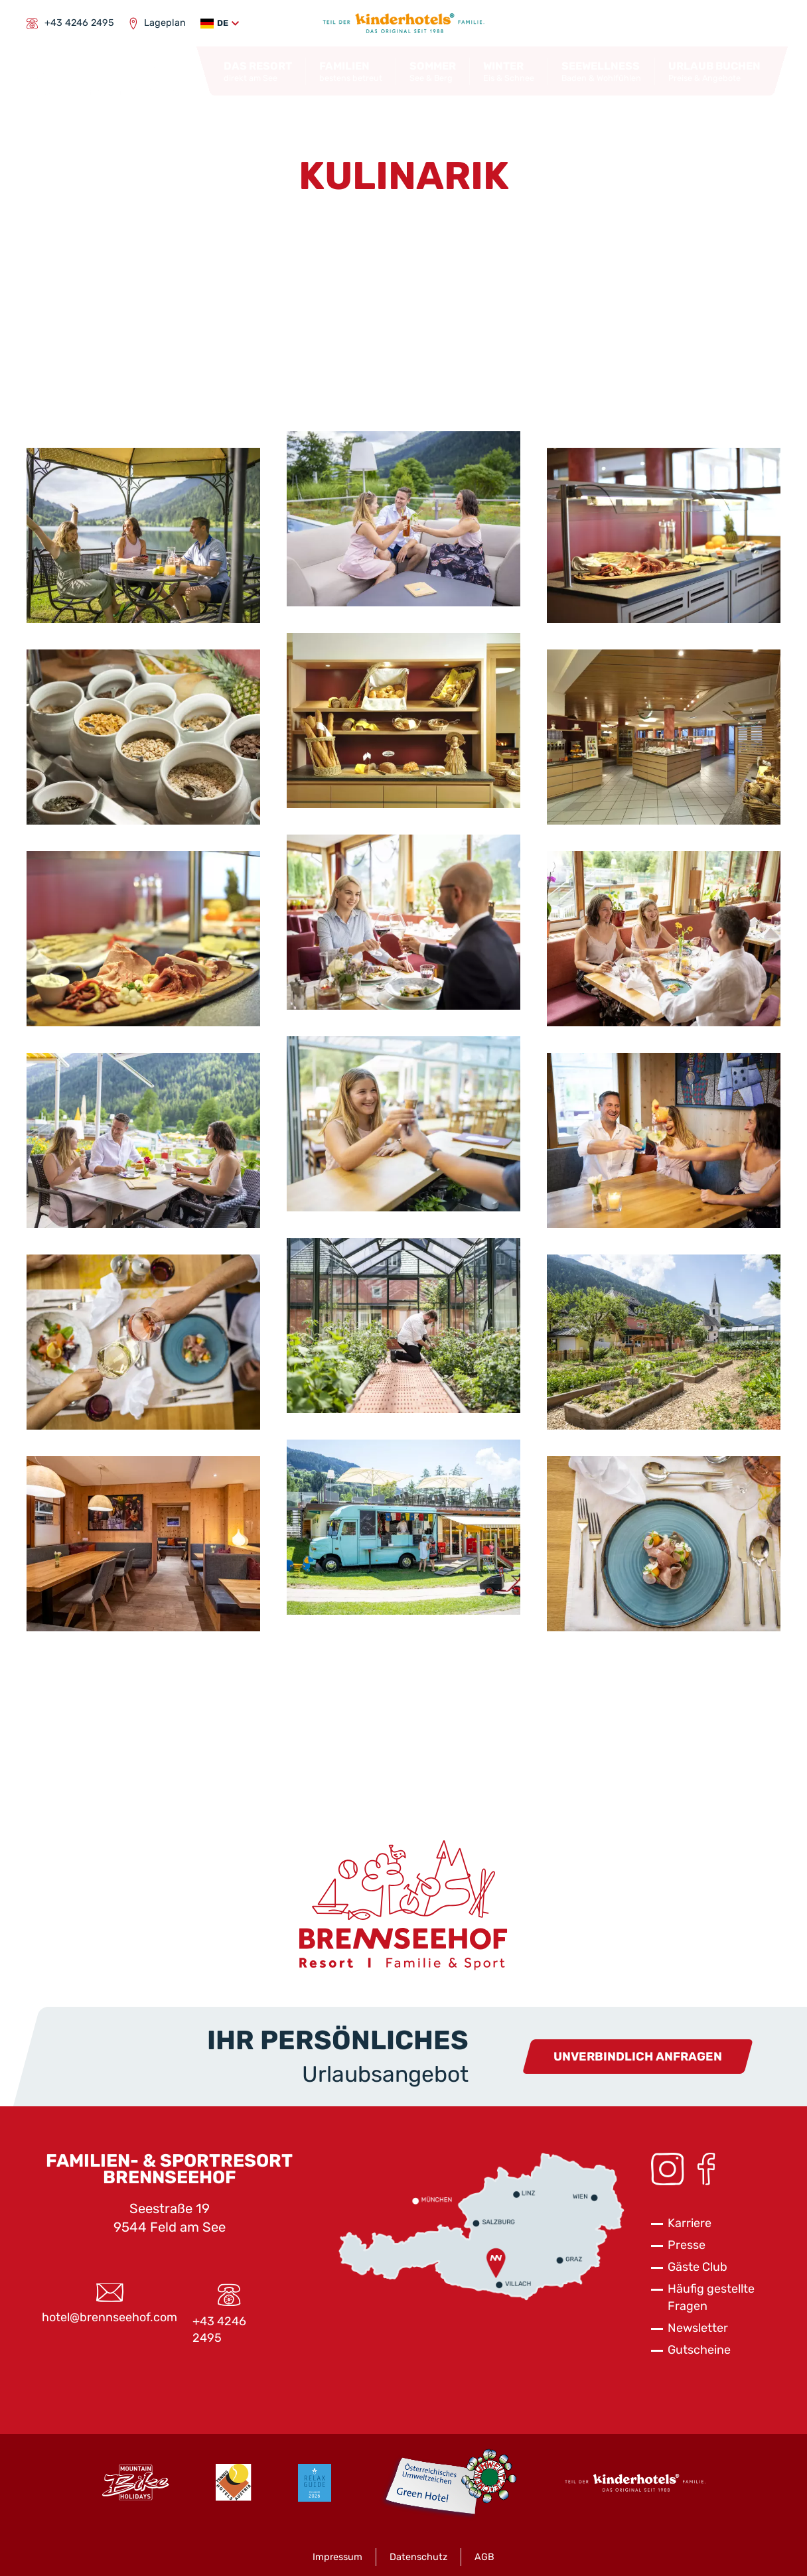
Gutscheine (699, 2349)
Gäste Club (697, 2267)
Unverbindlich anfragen (637, 2056)
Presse (686, 2245)
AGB (484, 2557)
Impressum (337, 2557)
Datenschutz (418, 2557)
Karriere (689, 2223)
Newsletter (698, 2328)
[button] (219, 24)
